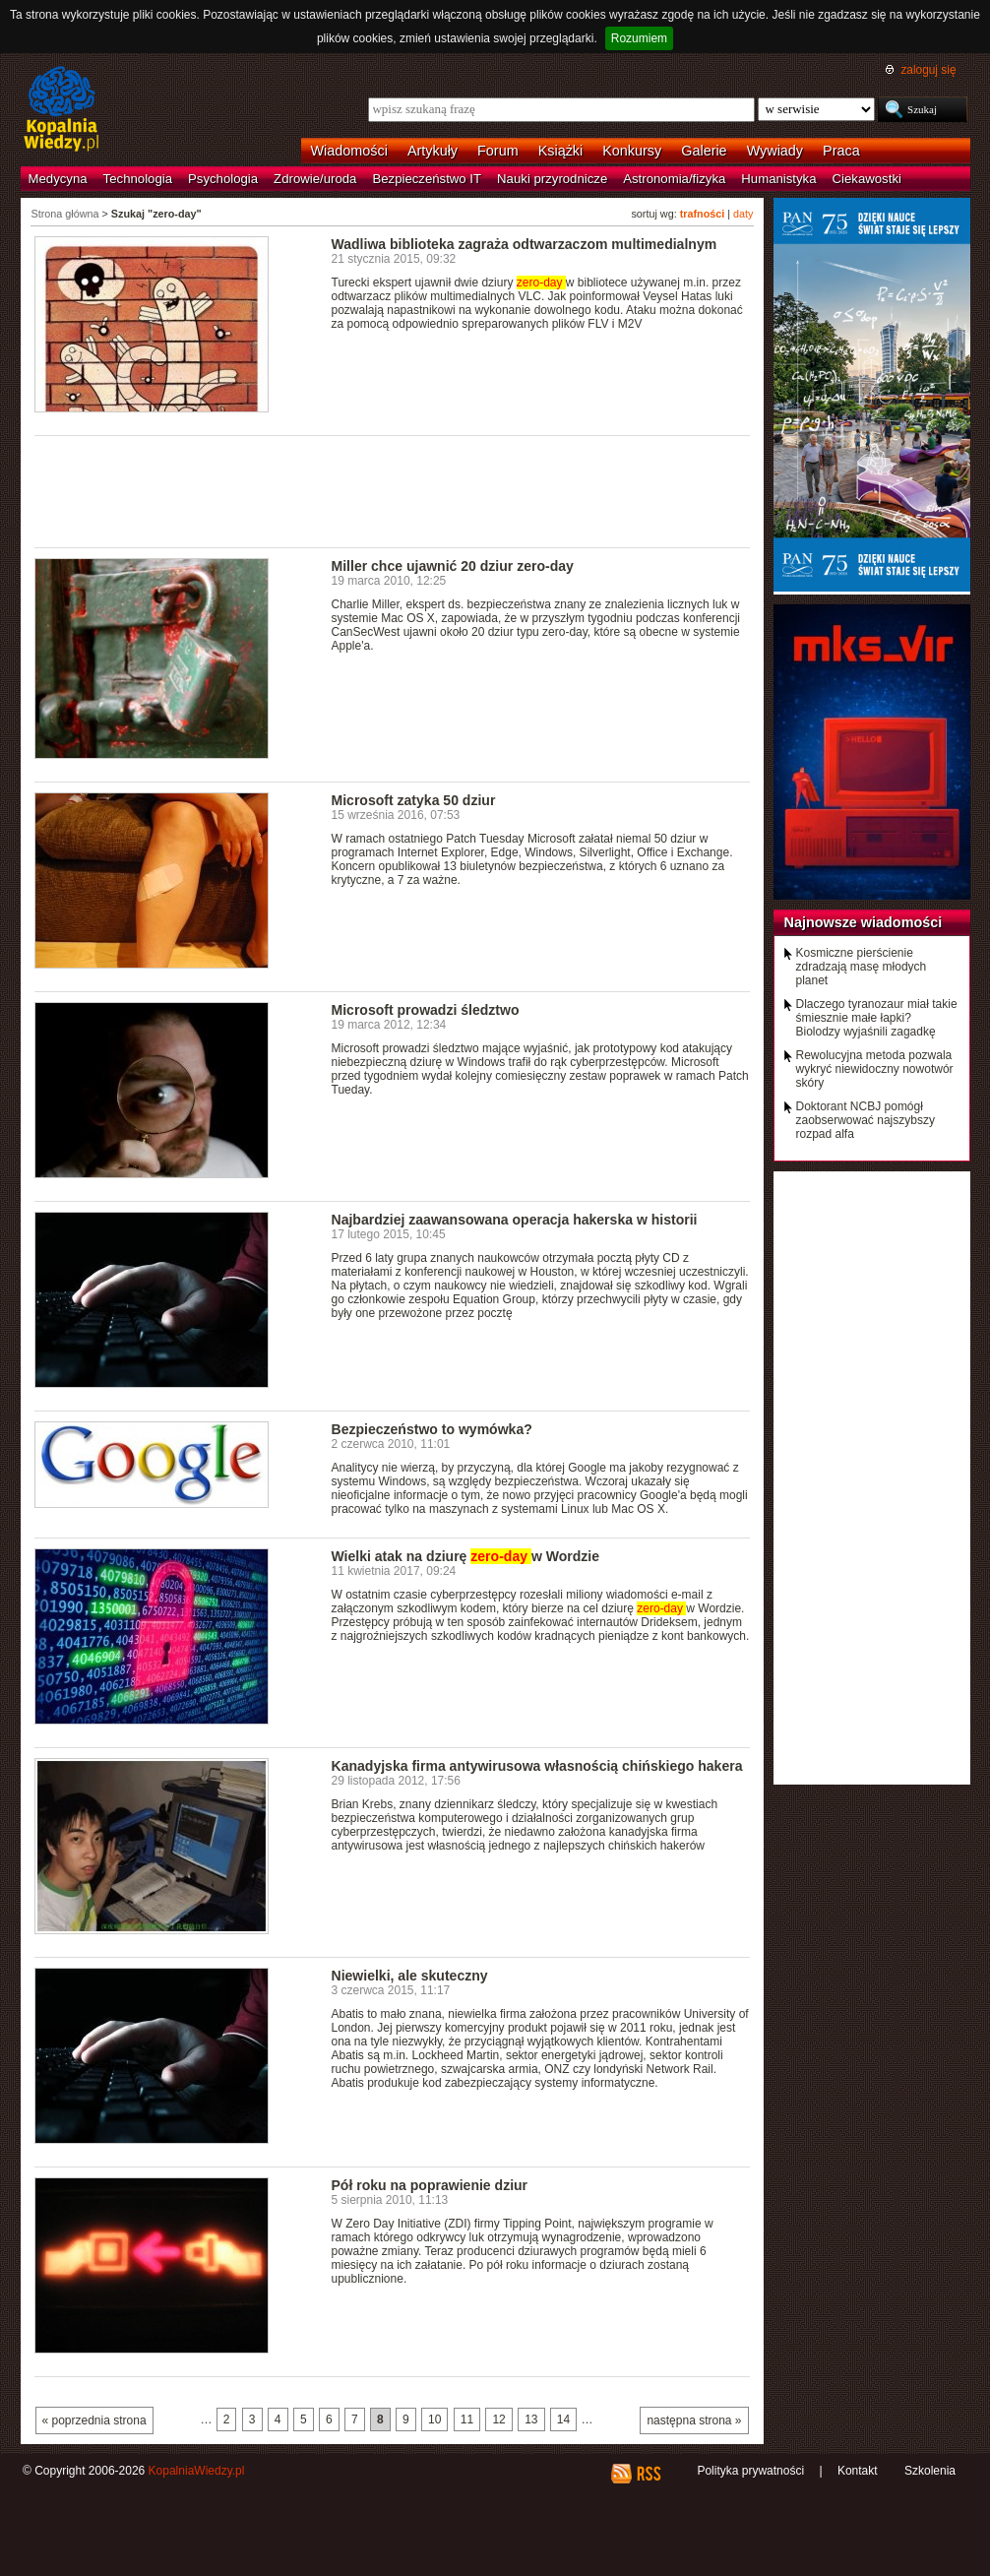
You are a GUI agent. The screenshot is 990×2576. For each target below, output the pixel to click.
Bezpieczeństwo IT (426, 178)
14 (563, 2419)
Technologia (137, 178)
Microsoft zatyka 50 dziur (414, 800)
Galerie (703, 150)
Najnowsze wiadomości (863, 922)
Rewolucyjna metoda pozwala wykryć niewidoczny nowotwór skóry (875, 1069)
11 (467, 2419)
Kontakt (857, 2471)
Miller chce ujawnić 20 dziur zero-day (453, 566)
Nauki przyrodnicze (552, 178)
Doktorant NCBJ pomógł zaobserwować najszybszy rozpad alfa (865, 1120)
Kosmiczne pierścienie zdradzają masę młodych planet (861, 966)
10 (434, 2419)
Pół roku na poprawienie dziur (430, 2185)
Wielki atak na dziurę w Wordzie (466, 1556)
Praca (841, 150)
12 (498, 2419)
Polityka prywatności (750, 2471)
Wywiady (775, 150)
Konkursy (631, 150)
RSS (648, 2473)
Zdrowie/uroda (315, 178)
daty (743, 214)
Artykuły (432, 150)
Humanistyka (778, 178)
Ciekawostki (867, 178)
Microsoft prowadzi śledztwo (426, 1010)
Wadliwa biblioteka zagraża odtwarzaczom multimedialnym (524, 244)
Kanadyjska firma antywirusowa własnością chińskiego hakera (537, 1766)
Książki (561, 150)
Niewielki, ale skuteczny (410, 1975)
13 (531, 2419)
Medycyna (58, 178)
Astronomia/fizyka (674, 178)
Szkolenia (930, 2471)
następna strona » (694, 2420)
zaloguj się (928, 70)
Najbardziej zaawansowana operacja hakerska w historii (515, 1219)
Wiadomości (349, 150)
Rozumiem (639, 38)
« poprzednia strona (94, 2420)
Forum (498, 150)
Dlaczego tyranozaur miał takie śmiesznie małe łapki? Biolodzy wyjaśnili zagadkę (877, 1017)
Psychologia (223, 178)
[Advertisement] (392, 490)
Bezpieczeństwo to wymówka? (432, 1429)
